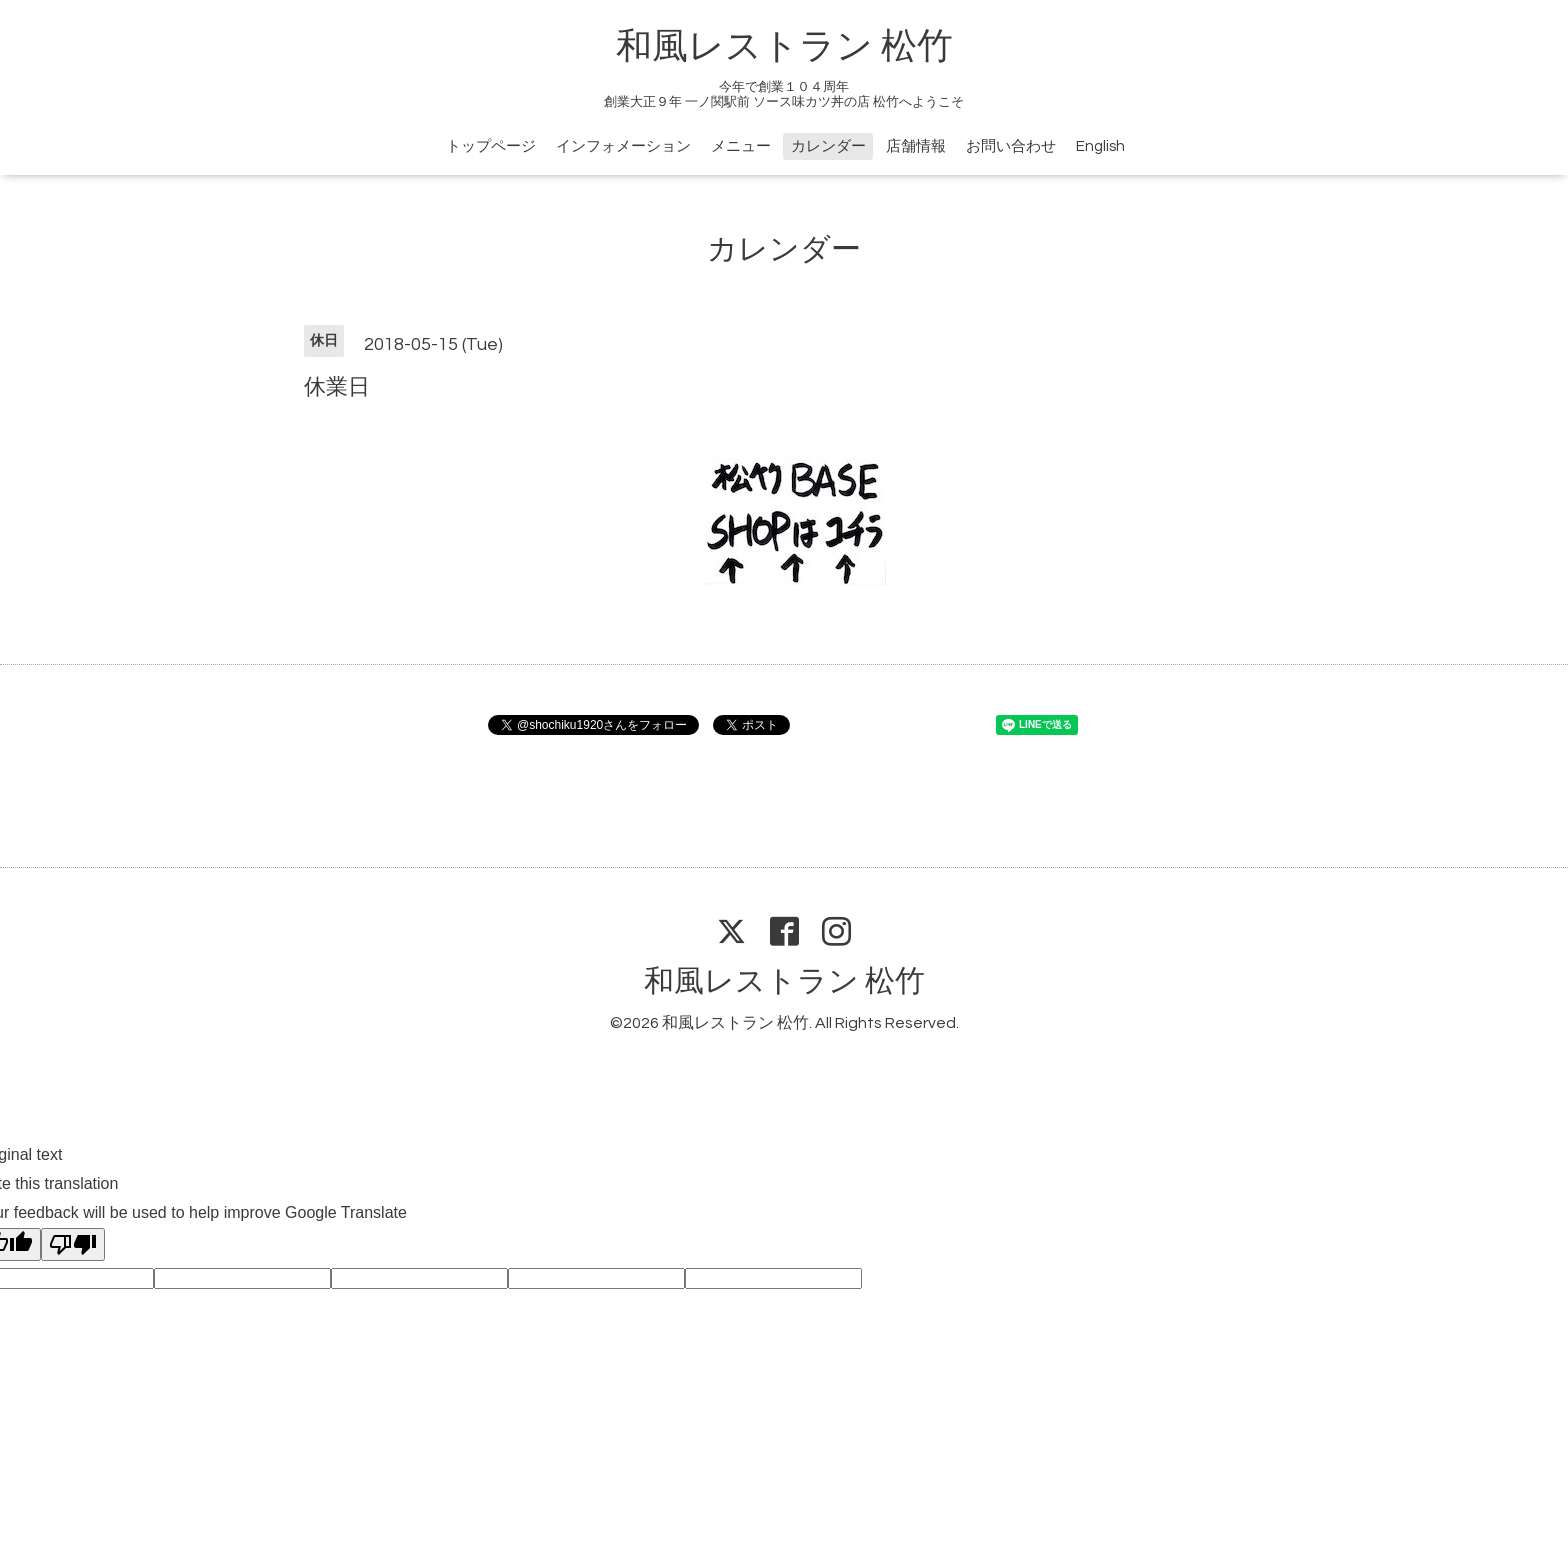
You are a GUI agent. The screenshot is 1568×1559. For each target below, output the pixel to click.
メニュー (741, 146)
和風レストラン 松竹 (784, 47)
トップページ (491, 146)
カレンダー (828, 146)
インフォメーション (623, 146)
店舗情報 (916, 146)
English (1100, 146)
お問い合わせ (1011, 146)
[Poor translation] (73, 1244)
